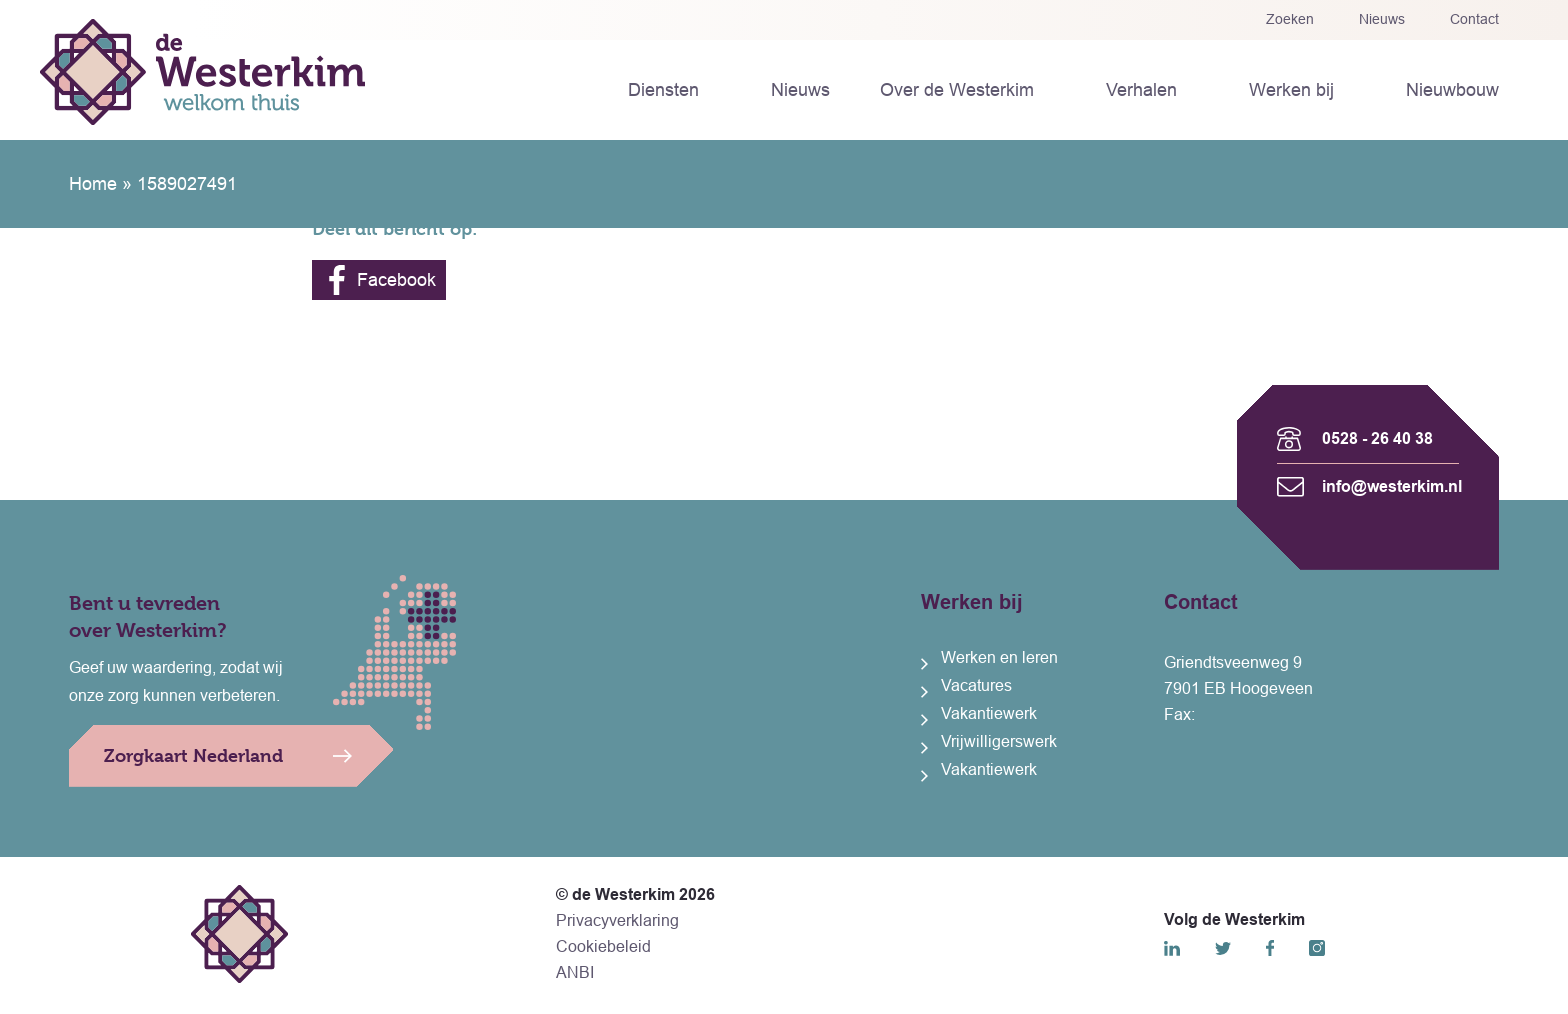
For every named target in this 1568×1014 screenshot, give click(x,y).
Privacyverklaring (617, 920)
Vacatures (976, 685)
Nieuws (1382, 19)
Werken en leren (999, 657)
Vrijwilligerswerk (999, 741)
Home (93, 184)
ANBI (575, 972)
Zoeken (1290, 19)
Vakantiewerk (989, 713)
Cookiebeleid (603, 946)
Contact (1474, 19)
